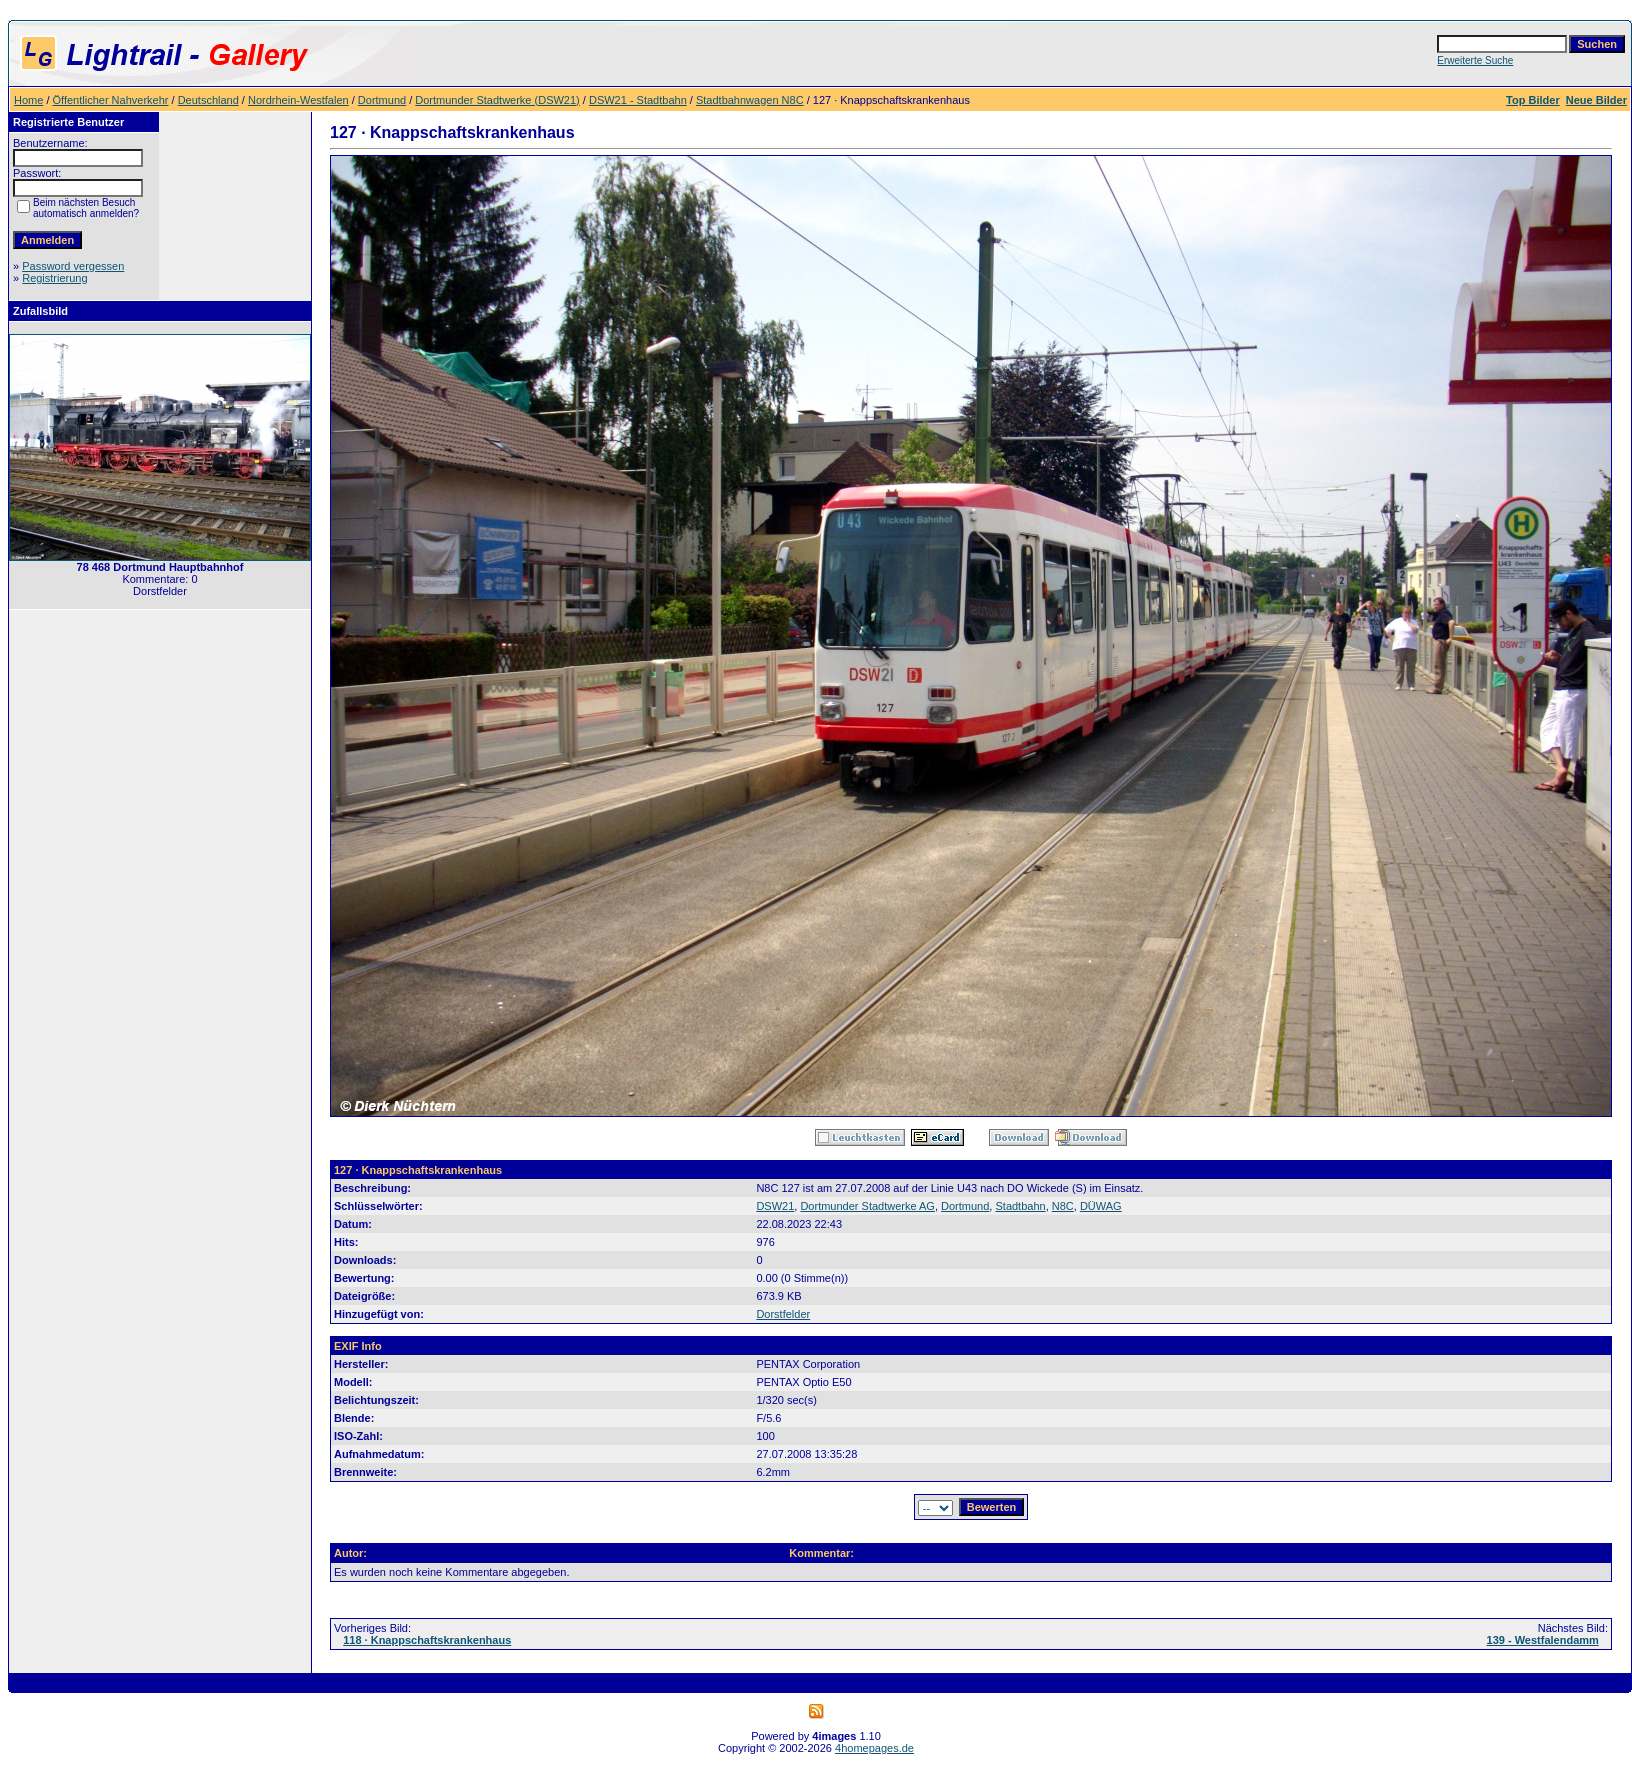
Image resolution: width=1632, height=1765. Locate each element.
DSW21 (775, 1206)
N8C (1063, 1206)
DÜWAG (1101, 1206)
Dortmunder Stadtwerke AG (867, 1206)
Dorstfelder (783, 1314)
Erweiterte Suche (1475, 60)
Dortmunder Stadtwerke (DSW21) (497, 100)
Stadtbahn (1020, 1206)
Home (28, 100)
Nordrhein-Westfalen (298, 100)
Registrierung (54, 278)
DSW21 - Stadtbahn (638, 100)
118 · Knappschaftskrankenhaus (427, 1640)
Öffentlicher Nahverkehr (111, 100)
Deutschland (208, 100)
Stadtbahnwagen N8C (750, 100)
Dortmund (382, 100)
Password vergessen (73, 266)
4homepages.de (874, 1748)
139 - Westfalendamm (1543, 1640)
